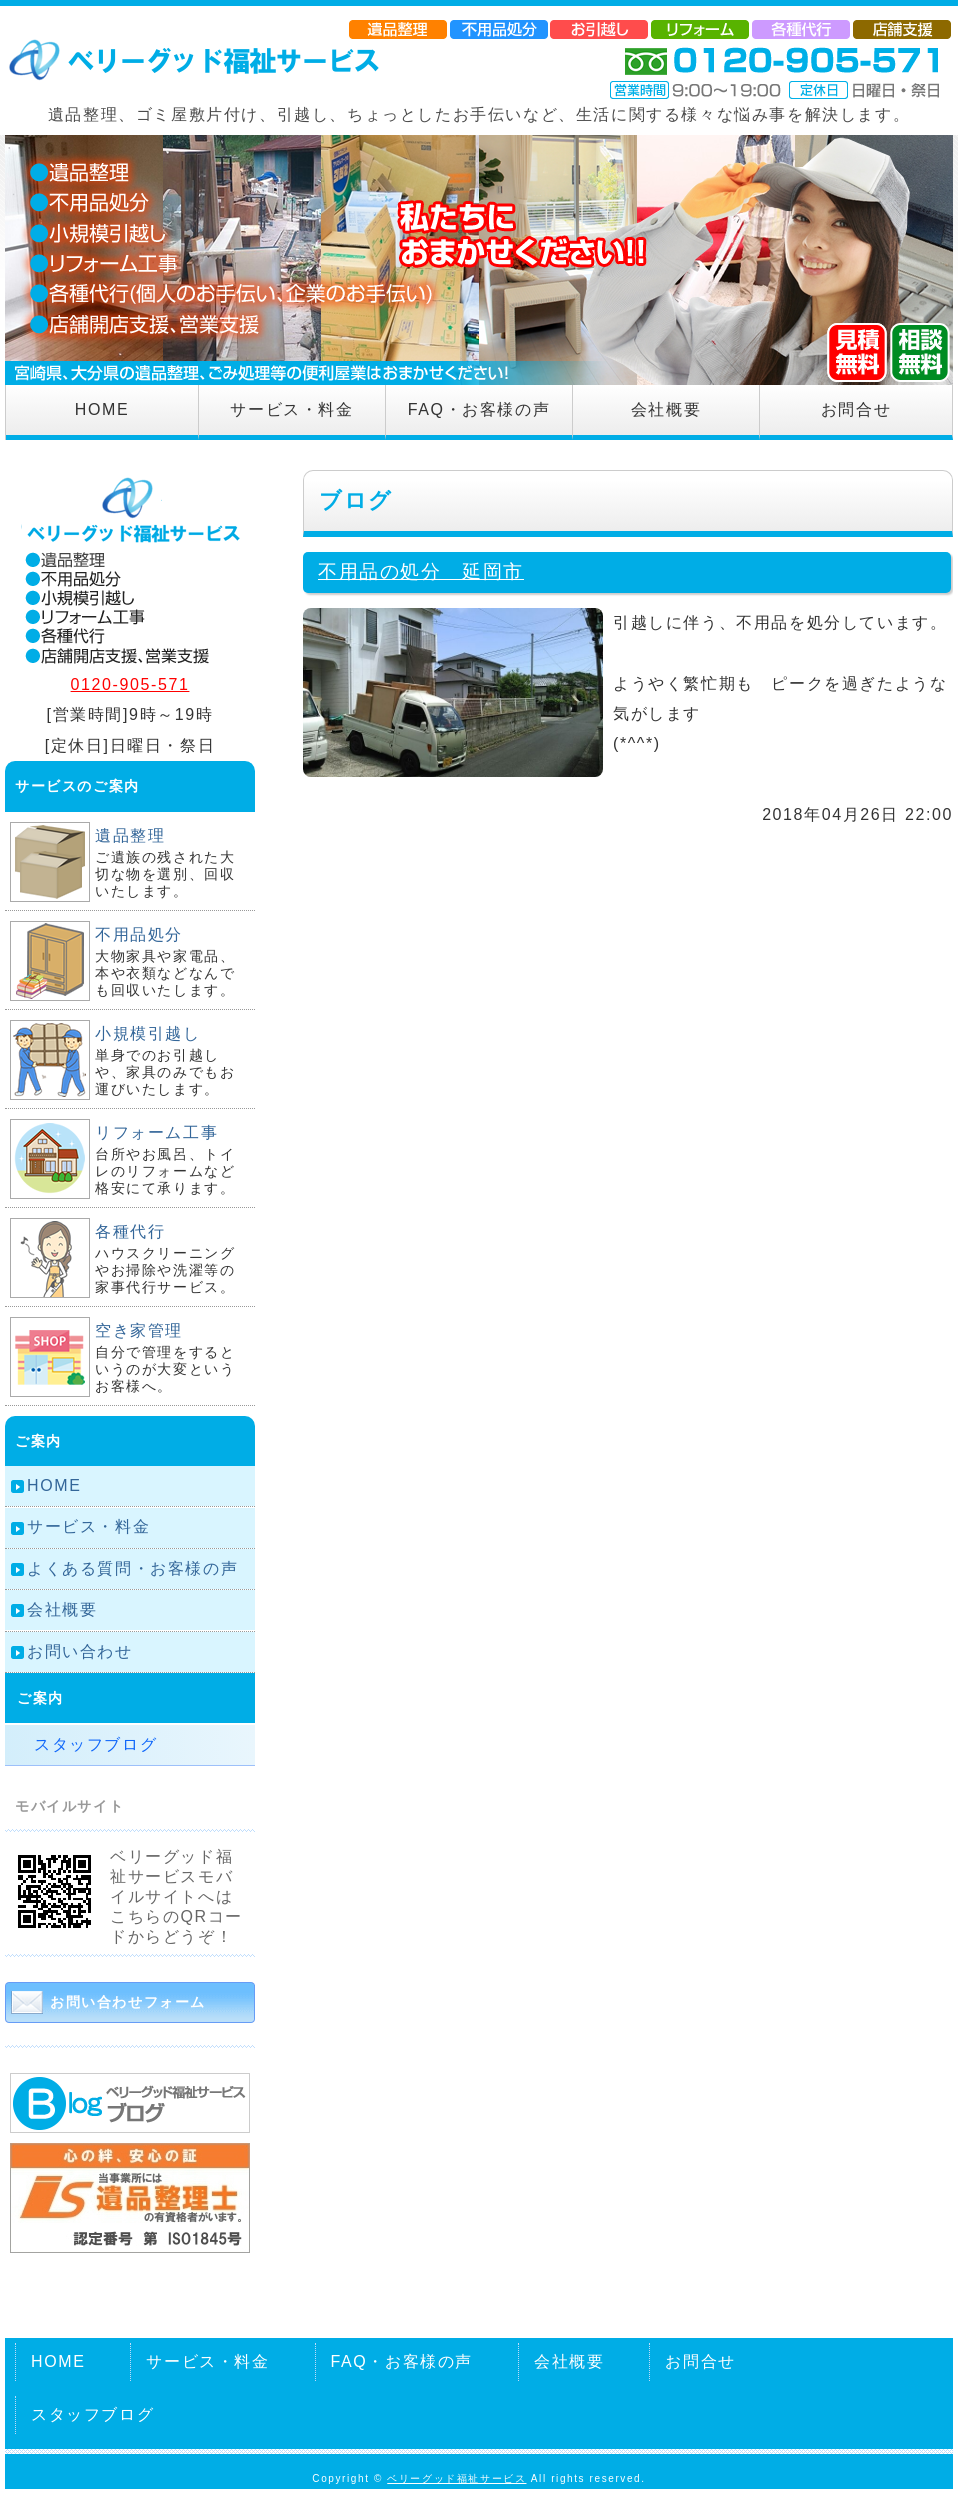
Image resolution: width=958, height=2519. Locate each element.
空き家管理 (139, 1330)
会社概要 (666, 409)
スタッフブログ (95, 1744)
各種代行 (130, 1231)
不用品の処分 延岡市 (421, 571)
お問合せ (856, 409)
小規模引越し (148, 1033)
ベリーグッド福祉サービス (456, 2478)
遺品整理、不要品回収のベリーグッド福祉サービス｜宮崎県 (192, 60)
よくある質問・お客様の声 (132, 1568)
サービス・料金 (291, 409)
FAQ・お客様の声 (479, 409)
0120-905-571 (130, 684)
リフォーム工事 (156, 1132)
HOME (102, 409)
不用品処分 (139, 934)
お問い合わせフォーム (128, 2002)
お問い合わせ (80, 1651)
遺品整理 (130, 835)
